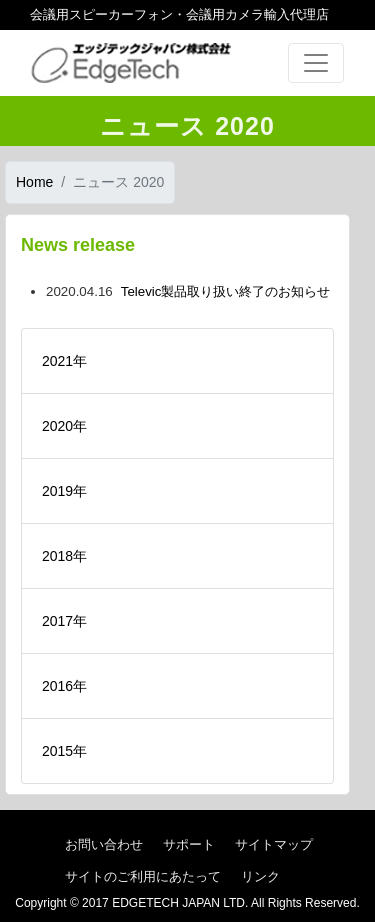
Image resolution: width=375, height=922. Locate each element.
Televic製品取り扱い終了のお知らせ (226, 291)
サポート (189, 844)
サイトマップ (274, 844)
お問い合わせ (104, 844)
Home (34, 182)
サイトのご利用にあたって (143, 876)
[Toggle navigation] (316, 63)
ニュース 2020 (118, 182)
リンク (260, 876)
